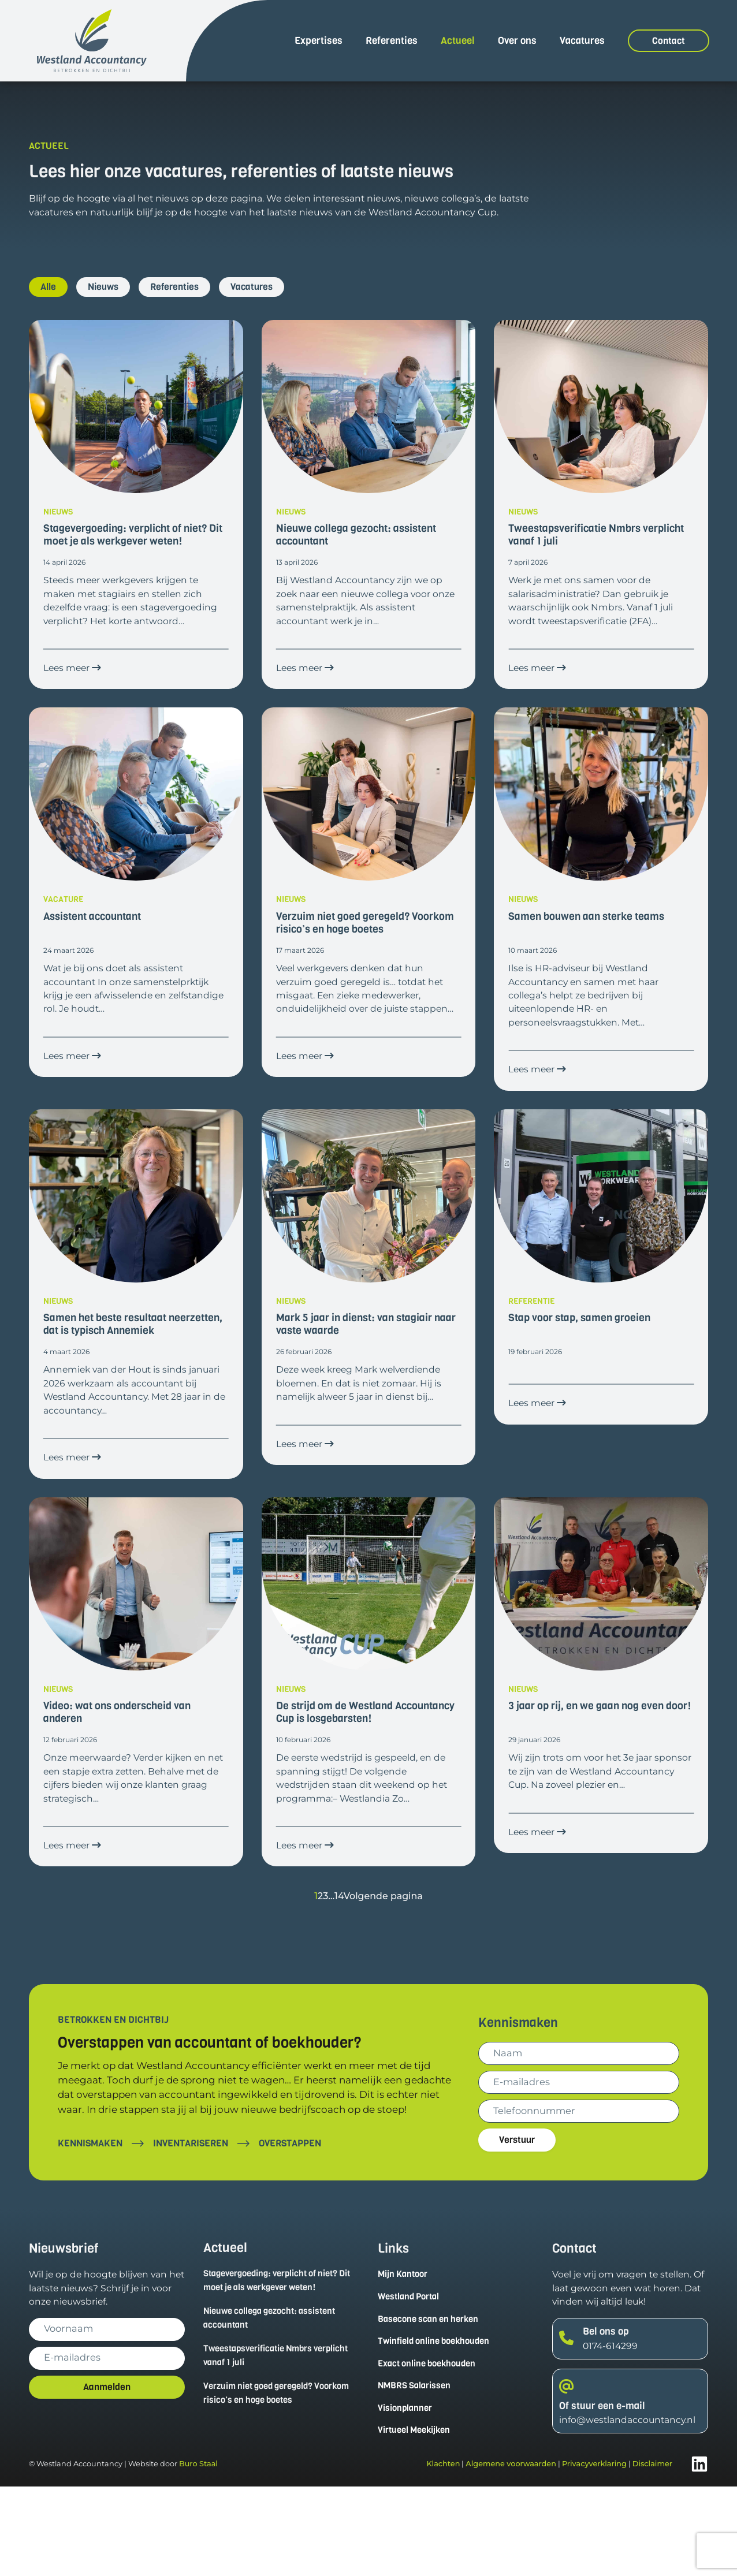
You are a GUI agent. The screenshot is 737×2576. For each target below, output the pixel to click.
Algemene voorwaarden (511, 2553)
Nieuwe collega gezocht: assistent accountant (275, 2404)
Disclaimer (652, 2553)
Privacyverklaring (594, 2553)
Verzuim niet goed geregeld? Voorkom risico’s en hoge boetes (271, 2480)
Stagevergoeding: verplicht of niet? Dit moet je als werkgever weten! (276, 2366)
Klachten (443, 2553)
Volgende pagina (384, 1981)
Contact (668, 41)
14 (337, 1981)
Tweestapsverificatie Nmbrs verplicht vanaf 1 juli (281, 2442)
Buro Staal (198, 2553)
